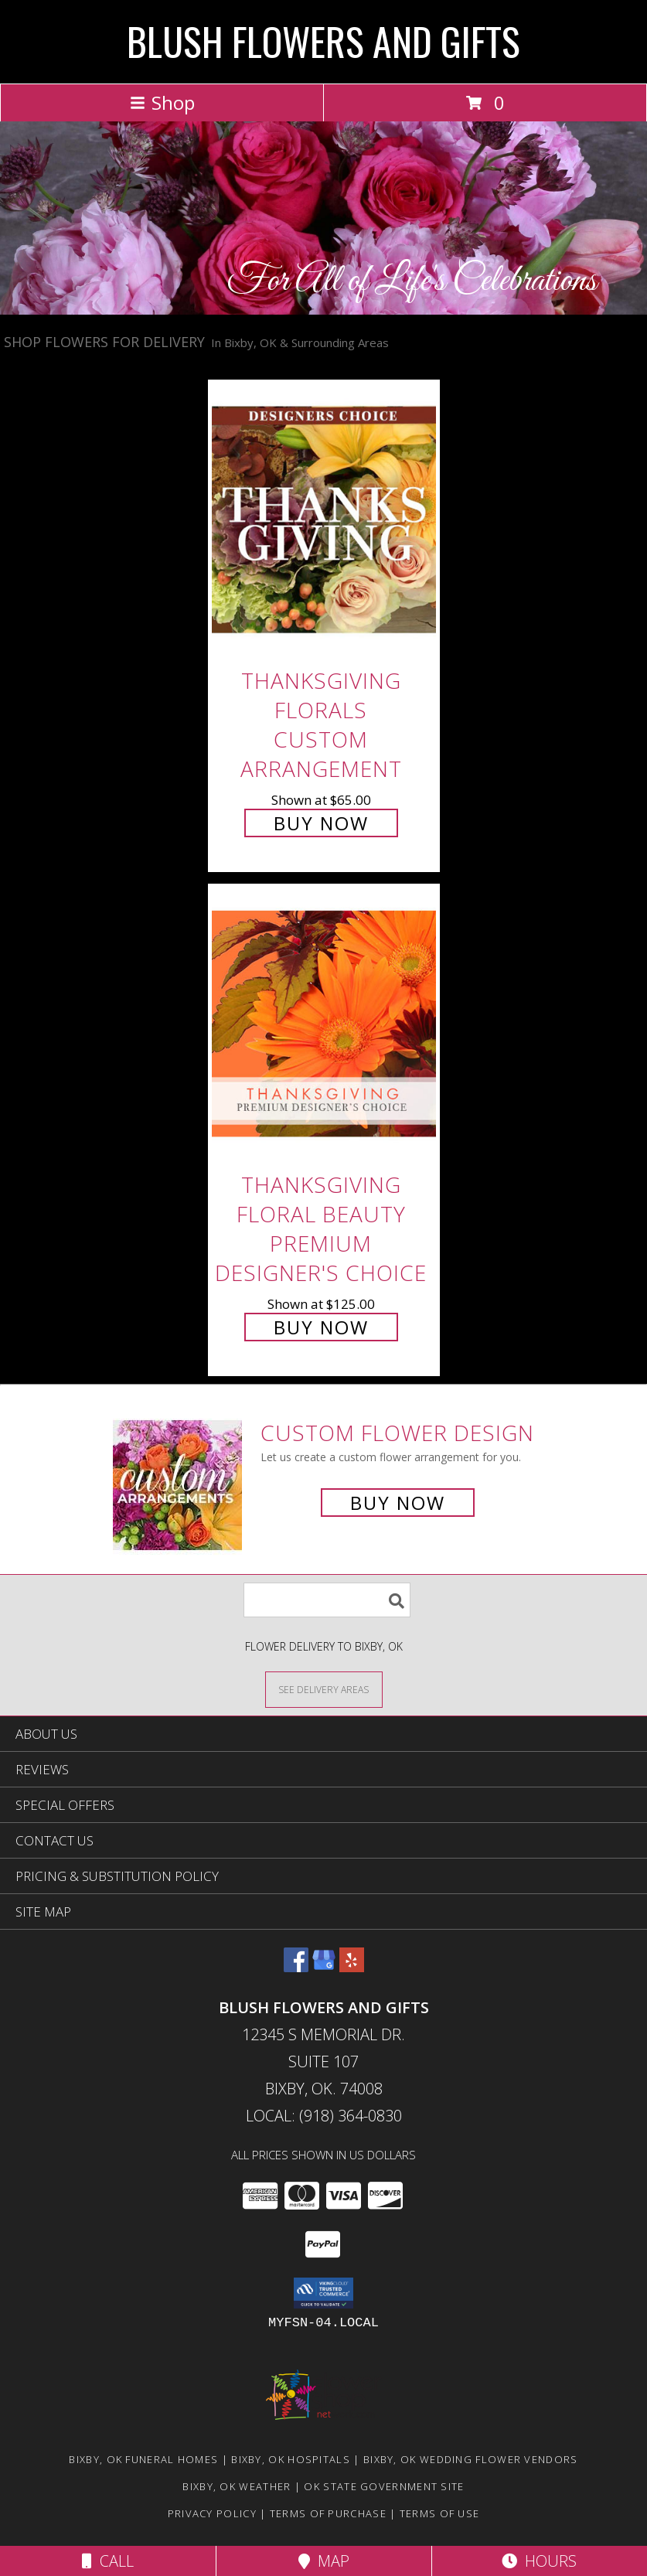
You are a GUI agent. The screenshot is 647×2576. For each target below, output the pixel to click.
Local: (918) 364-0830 (324, 2115)
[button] (323, 2293)
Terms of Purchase (328, 2513)
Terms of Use (440, 2513)
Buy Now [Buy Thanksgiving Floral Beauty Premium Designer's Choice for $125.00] (321, 1327)
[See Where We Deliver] (324, 1689)
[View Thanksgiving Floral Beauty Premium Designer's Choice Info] (324, 1024)
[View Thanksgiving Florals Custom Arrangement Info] (324, 519)
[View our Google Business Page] (324, 1967)
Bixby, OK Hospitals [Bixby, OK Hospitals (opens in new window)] (290, 2459)
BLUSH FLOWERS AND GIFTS (323, 40)
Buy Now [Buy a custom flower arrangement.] (397, 1502)
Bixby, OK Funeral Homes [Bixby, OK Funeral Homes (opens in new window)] (143, 2459)
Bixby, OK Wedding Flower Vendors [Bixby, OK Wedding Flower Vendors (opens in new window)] (470, 2459)
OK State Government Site (384, 2486)
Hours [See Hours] (539, 2560)
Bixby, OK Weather (236, 2486)
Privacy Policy (212, 2513)
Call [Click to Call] (108, 2560)
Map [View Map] (323, 2560)
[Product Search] (326, 1600)
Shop (162, 102)
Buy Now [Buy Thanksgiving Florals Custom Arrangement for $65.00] (321, 823)
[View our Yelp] (351, 1967)
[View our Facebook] (296, 1967)
